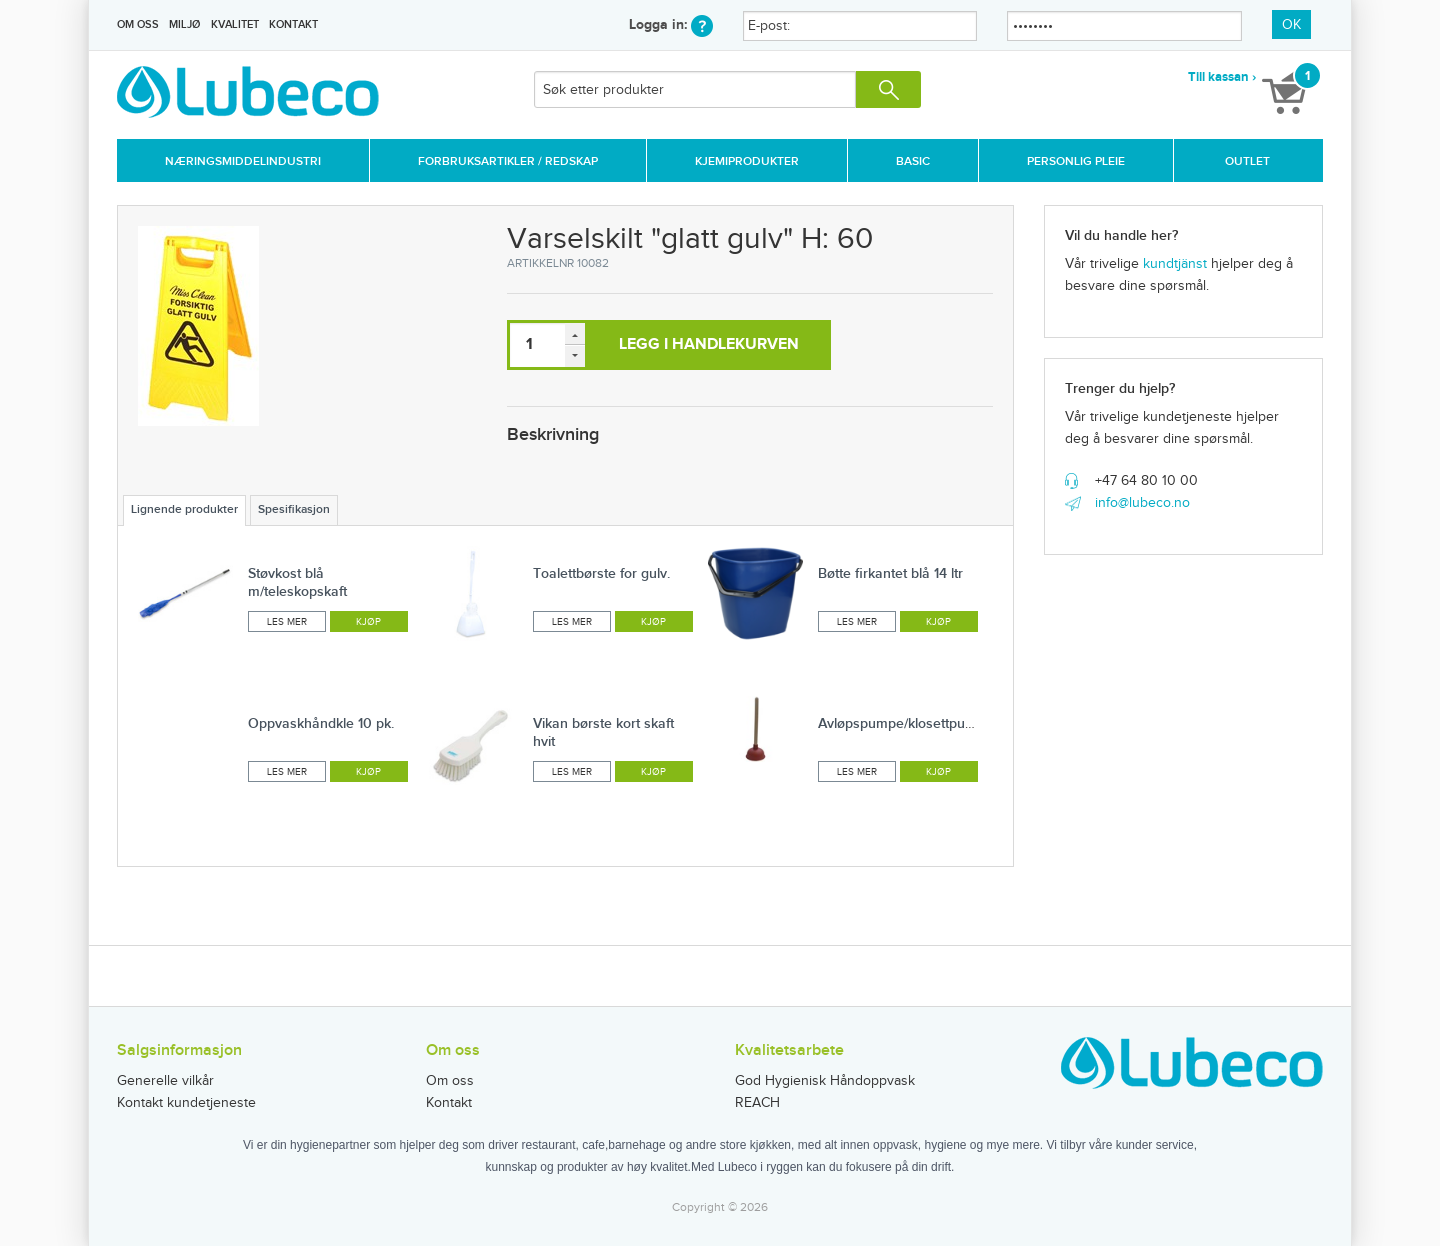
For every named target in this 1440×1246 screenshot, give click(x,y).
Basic (913, 161)
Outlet (1247, 161)
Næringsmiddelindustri (243, 161)
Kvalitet (235, 24)
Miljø (184, 24)
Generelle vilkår (165, 1081)
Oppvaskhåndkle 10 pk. (321, 723)
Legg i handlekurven (709, 344)
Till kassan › (1222, 77)
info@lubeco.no (1142, 503)
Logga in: (671, 24)
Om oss (138, 24)
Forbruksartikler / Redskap (508, 161)
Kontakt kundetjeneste (186, 1103)
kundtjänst (1175, 264)
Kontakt (293, 24)
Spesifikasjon (294, 509)
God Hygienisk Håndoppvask (825, 1081)
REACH (757, 1103)
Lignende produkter (184, 509)
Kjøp (368, 622)
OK (1291, 25)
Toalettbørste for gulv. (601, 573)
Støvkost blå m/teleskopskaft (297, 582)
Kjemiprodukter (747, 161)
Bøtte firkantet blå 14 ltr (890, 573)
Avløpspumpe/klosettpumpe (905, 723)
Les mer (287, 622)
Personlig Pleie (1076, 161)
